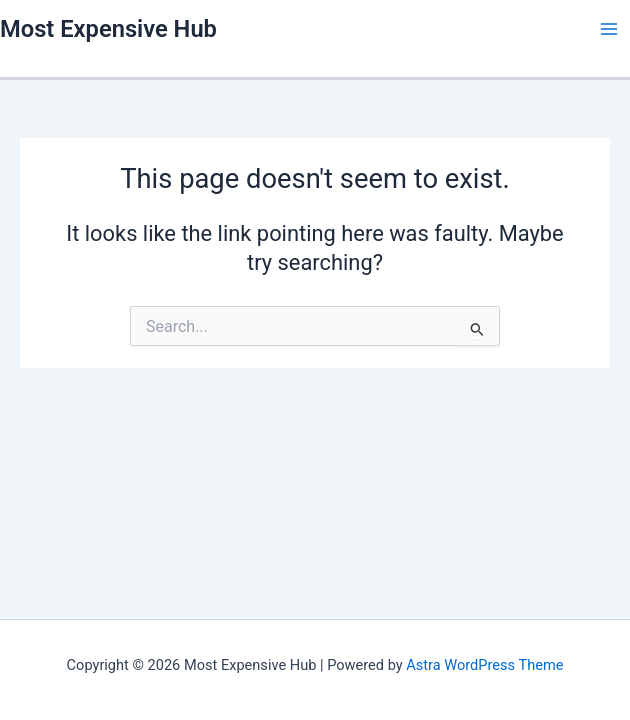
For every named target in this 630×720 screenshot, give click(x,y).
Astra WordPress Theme (484, 665)
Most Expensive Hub (108, 29)
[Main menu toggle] (609, 29)
